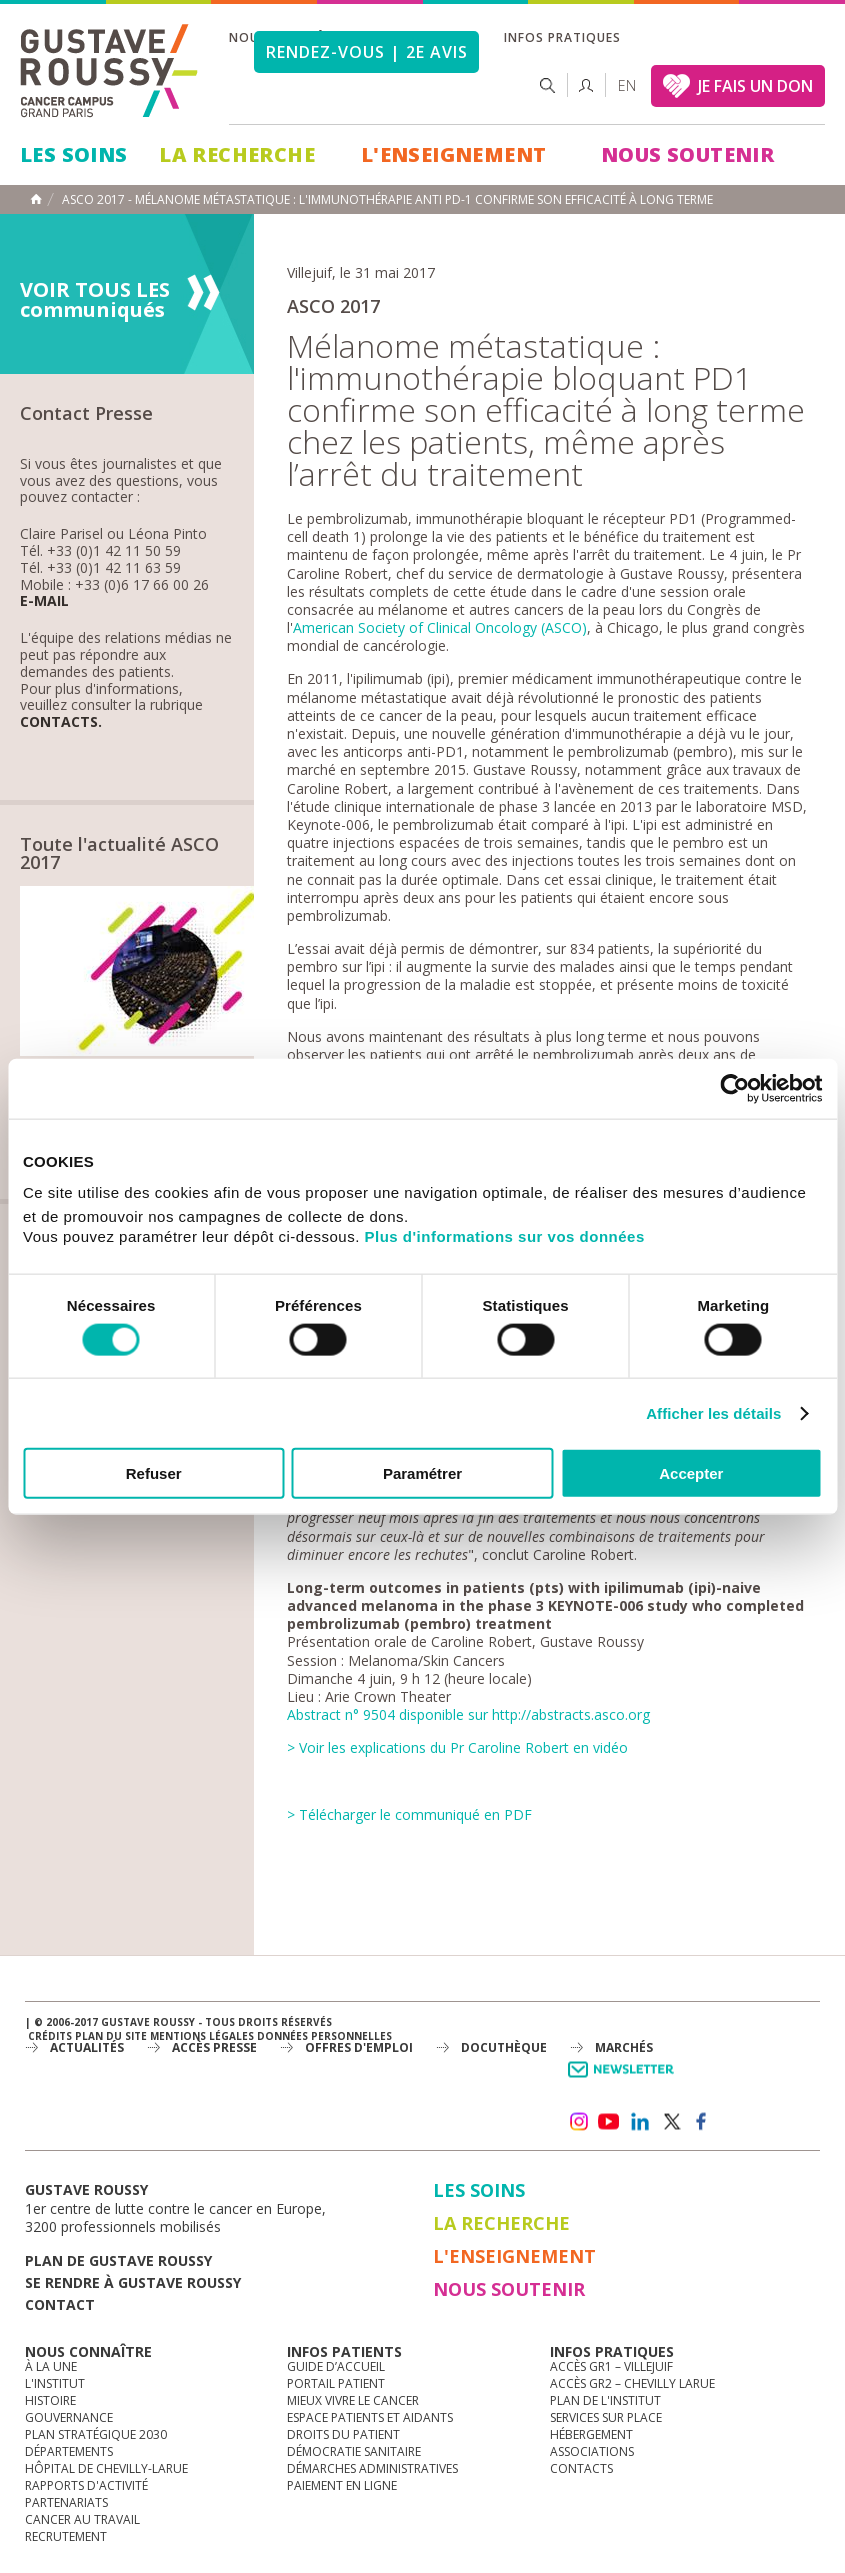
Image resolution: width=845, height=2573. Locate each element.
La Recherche (237, 154)
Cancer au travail (82, 2519)
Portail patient (336, 2383)
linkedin (640, 2122)
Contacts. (61, 722)
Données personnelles (324, 2036)
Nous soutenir (687, 154)
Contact (60, 2304)
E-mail (44, 601)
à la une (51, 2366)
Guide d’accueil (336, 2366)
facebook (702, 2122)
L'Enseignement (454, 154)
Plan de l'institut (605, 2400)
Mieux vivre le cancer (353, 2400)
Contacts (581, 2468)
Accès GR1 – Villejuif (611, 2366)
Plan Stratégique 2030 (96, 2434)
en (627, 85)
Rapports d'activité (86, 2485)
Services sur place (606, 2417)
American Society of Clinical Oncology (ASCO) (440, 627)
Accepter (691, 1473)
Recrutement (66, 2536)
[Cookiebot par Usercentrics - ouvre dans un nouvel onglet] (734, 1088)
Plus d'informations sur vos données (505, 1236)
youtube (609, 2122)
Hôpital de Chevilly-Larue (106, 2468)
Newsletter (624, 2079)
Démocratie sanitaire (354, 2451)
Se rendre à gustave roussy (133, 2282)
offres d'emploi (359, 2047)
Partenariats (66, 2502)
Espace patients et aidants (370, 2417)
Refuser (154, 1473)
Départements (69, 2451)
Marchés (624, 2047)
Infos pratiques (562, 37)
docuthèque (504, 2047)
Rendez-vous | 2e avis (366, 52)
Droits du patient (343, 2434)
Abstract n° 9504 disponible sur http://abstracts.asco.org (468, 1714)
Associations (592, 2451)
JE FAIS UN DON (755, 86)
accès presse (214, 2047)
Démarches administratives (372, 2468)
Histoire (50, 2400)
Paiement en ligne (342, 2485)
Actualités (87, 2047)
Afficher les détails (713, 1412)
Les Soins (74, 154)
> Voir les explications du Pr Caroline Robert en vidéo (457, 1747)
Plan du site (111, 2036)
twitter (671, 2122)
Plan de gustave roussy (118, 2260)
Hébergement (591, 2434)
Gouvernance (69, 2417)
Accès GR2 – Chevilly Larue (632, 2383)
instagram (578, 2122)
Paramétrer (422, 1473)
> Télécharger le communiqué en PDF (409, 1814)
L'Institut (55, 2383)
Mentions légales (202, 2036)
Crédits (50, 2036)
